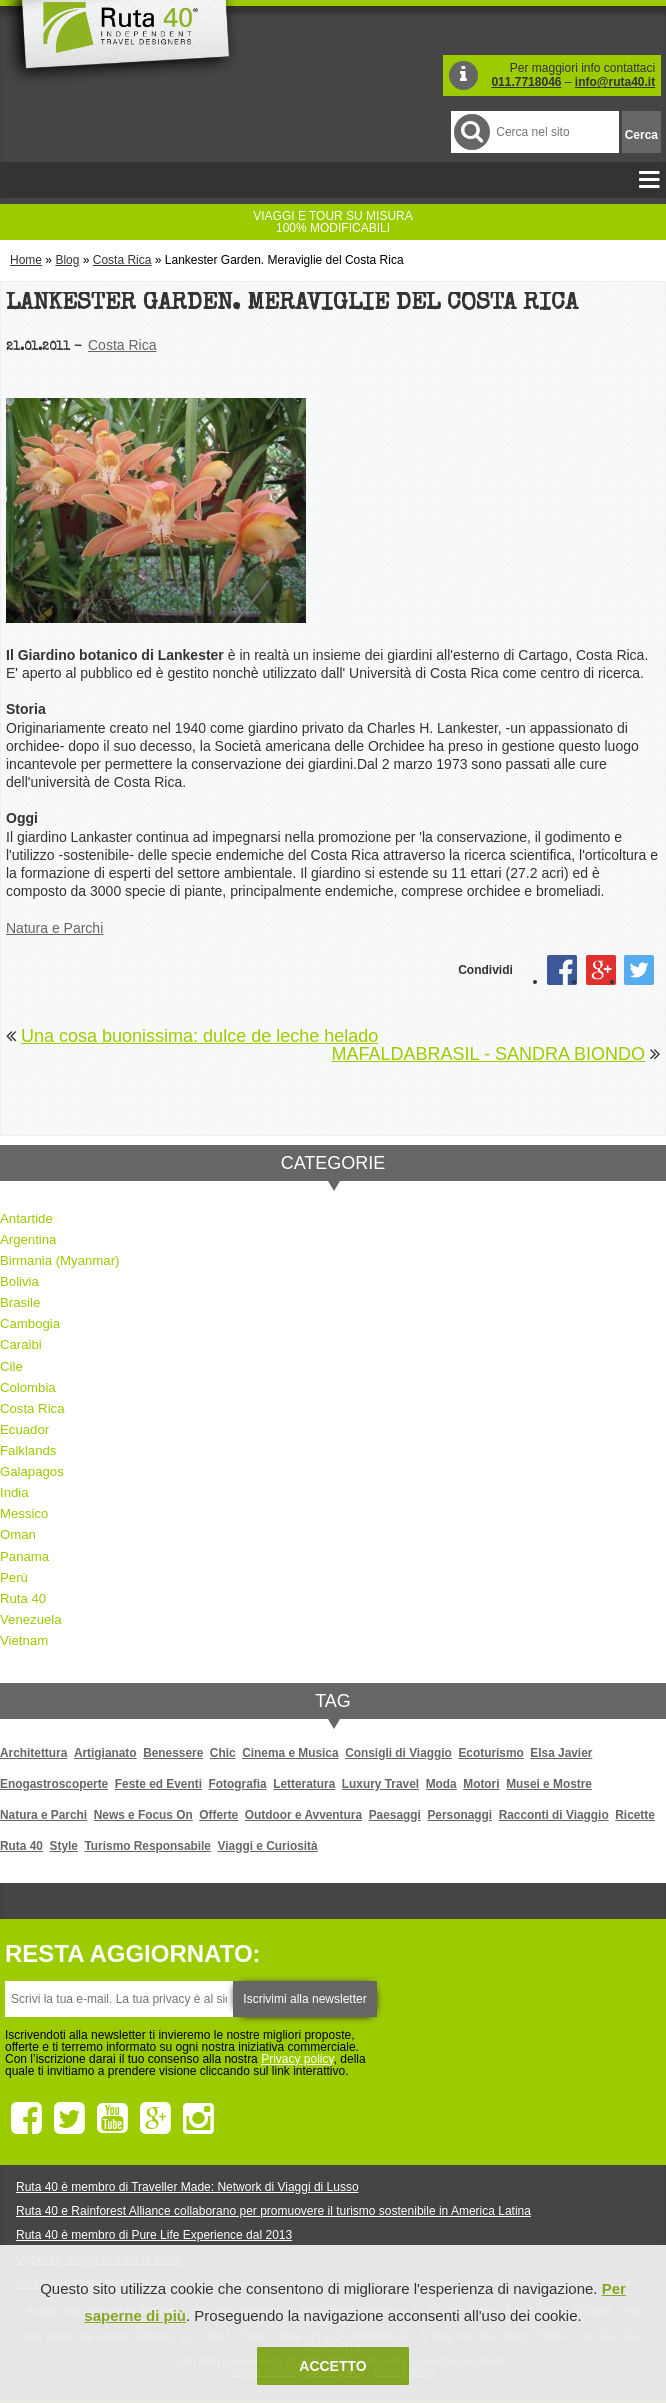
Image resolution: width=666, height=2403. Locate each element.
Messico (24, 1513)
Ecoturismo (490, 1753)
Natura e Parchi (54, 928)
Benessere (173, 1753)
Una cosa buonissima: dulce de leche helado (199, 1036)
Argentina (28, 1239)
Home (26, 260)
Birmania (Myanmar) (59, 1260)
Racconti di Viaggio (554, 1815)
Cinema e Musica (290, 1753)
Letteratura (304, 1784)
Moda (441, 1784)
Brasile (20, 1302)
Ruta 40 (23, 1598)
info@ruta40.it (615, 82)
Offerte (218, 1815)
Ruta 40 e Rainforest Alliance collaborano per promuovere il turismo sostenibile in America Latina (273, 2211)
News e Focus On (143, 1815)
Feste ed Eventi (158, 1784)
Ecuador (24, 1429)
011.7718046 (526, 82)
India (14, 1492)
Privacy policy (297, 2059)
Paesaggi (395, 1815)
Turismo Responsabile (147, 1846)
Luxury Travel (380, 1784)
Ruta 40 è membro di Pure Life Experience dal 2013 (154, 2235)
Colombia (28, 1387)
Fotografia (238, 1784)
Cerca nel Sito (470, 131)
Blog (67, 260)
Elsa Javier (561, 1753)
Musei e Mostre (549, 1784)
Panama (24, 1556)
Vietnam (24, 1640)
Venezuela (31, 1619)
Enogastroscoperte (54, 1784)
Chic (223, 1753)
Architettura (33, 1753)
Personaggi (459, 1815)
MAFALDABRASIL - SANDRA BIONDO (488, 1054)
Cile (11, 1366)
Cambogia (30, 1323)
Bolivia (19, 1281)
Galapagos (32, 1471)
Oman (18, 1534)
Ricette (635, 1815)
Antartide (26, 1218)
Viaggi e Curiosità (268, 1846)
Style (64, 1846)
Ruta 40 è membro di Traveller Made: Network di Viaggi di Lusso (187, 2187)
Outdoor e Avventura (303, 1815)
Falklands (28, 1450)
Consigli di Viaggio (398, 1753)
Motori (481, 1784)
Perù (14, 1577)
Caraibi (21, 1344)
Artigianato (105, 1753)
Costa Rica (122, 260)
